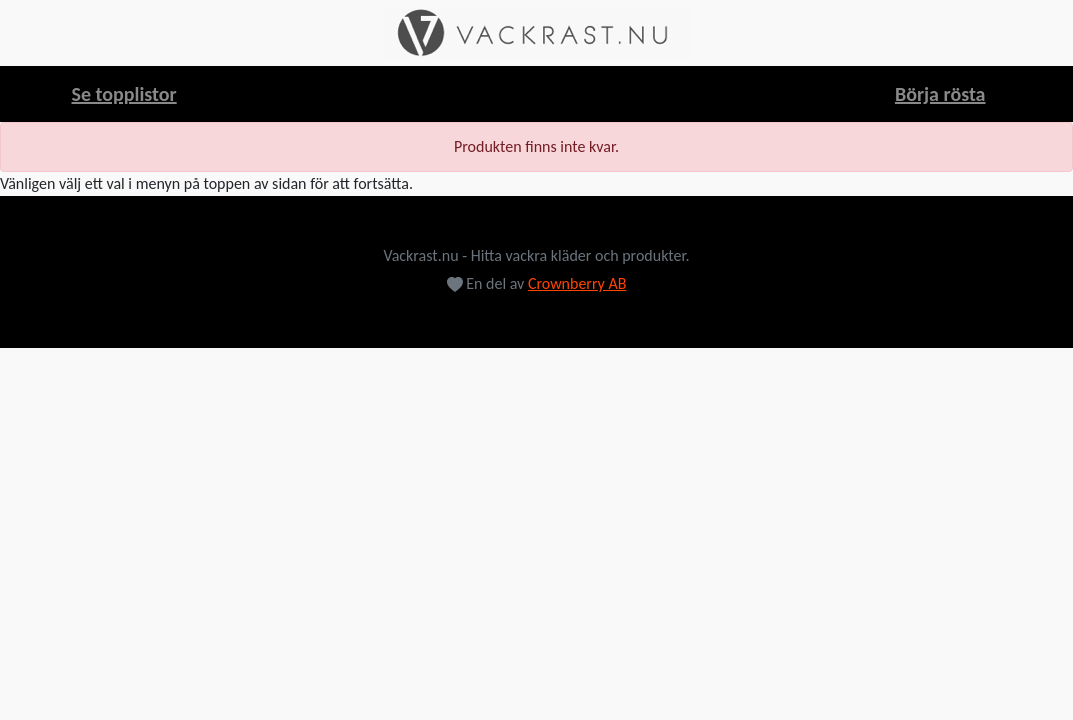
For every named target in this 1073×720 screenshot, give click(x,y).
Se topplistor (124, 94)
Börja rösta (940, 94)
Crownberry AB (577, 283)
